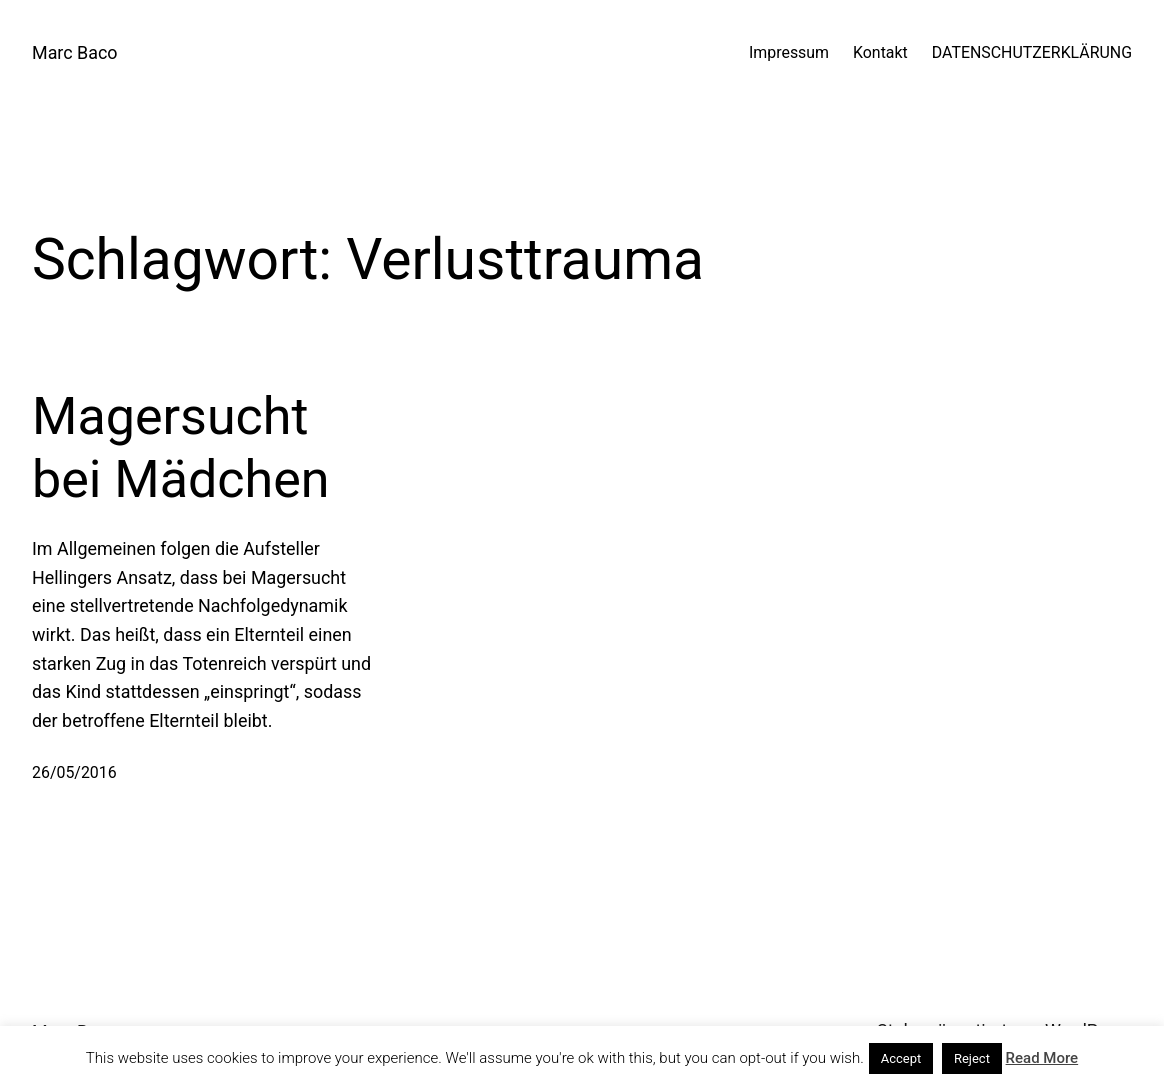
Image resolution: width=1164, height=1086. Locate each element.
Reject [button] (972, 1058)
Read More (1042, 1058)
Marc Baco (75, 52)
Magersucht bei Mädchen (180, 447)
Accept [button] (901, 1058)
